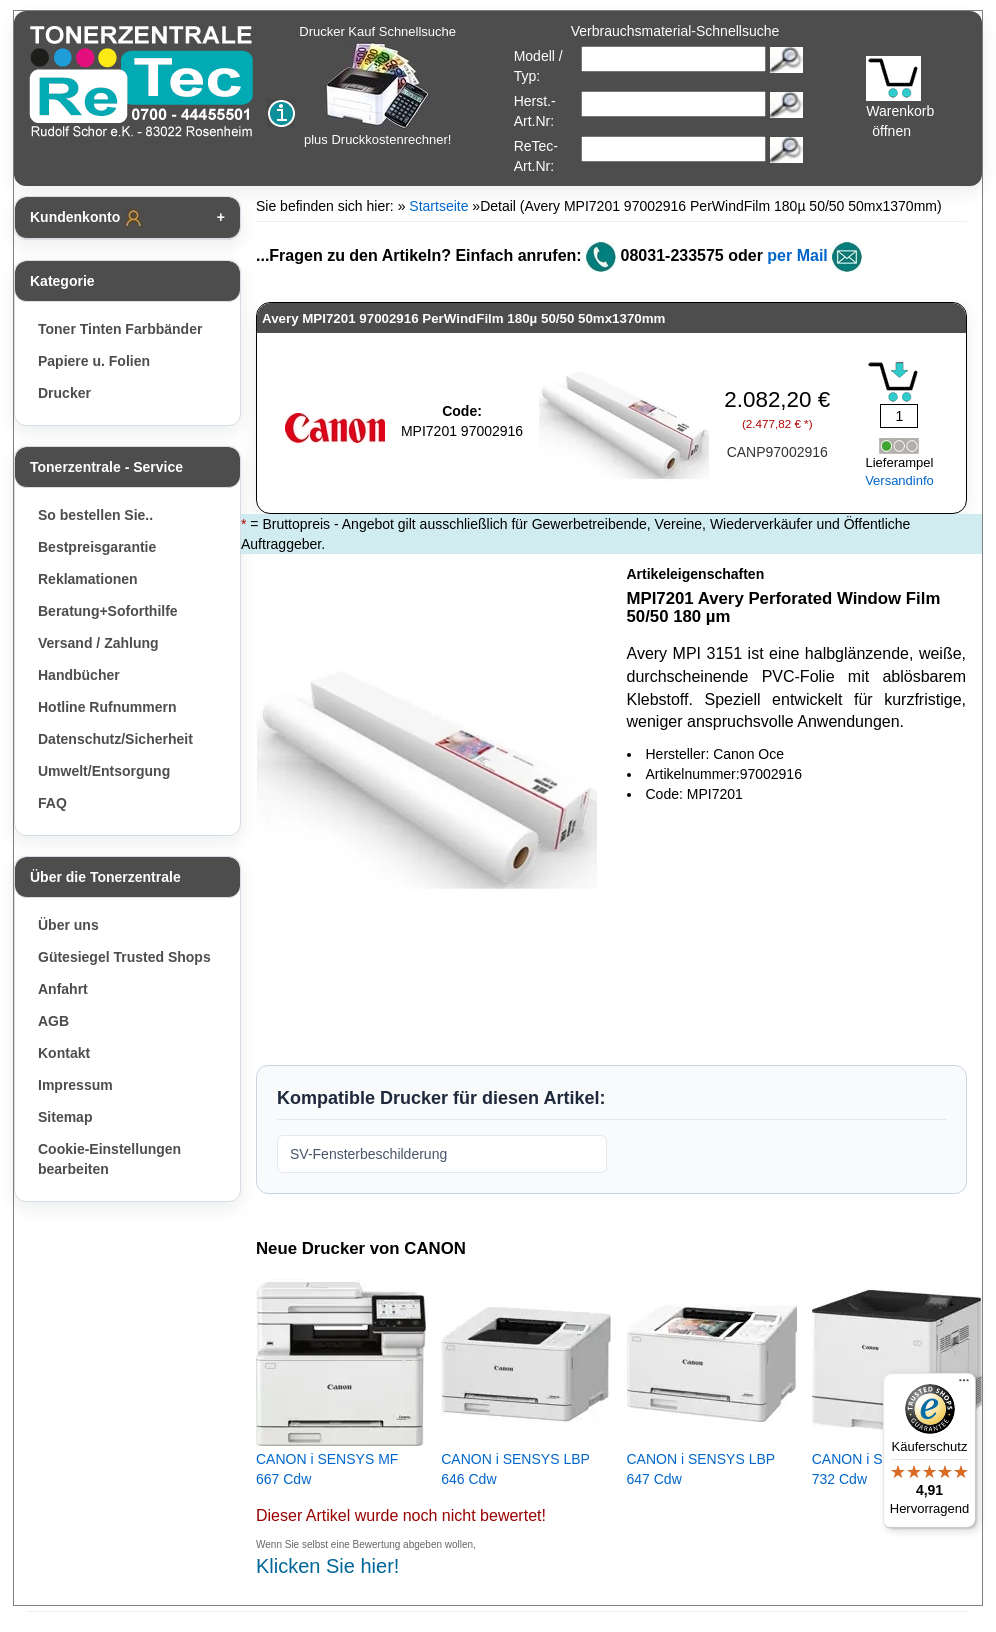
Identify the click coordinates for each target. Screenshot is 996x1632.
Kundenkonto (87, 218)
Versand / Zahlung (98, 643)
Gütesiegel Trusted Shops (124, 957)
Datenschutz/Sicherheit (115, 739)
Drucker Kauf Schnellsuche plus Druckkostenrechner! (377, 85)
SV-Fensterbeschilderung (368, 1154)
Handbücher (79, 675)
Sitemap (65, 1117)
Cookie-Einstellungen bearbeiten (109, 1159)
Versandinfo (899, 480)
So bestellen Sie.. (95, 515)
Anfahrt (63, 989)
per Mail (797, 255)
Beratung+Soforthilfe (108, 611)
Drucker (64, 393)
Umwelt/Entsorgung (104, 771)
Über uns (68, 925)
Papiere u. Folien (94, 361)
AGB (53, 1021)
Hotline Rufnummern (107, 707)
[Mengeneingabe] (899, 416)
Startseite (438, 206)
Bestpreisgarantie (97, 547)
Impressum (75, 1085)
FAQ (52, 803)
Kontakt (64, 1053)
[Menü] (964, 1385)
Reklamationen (88, 579)
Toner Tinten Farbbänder (120, 329)
